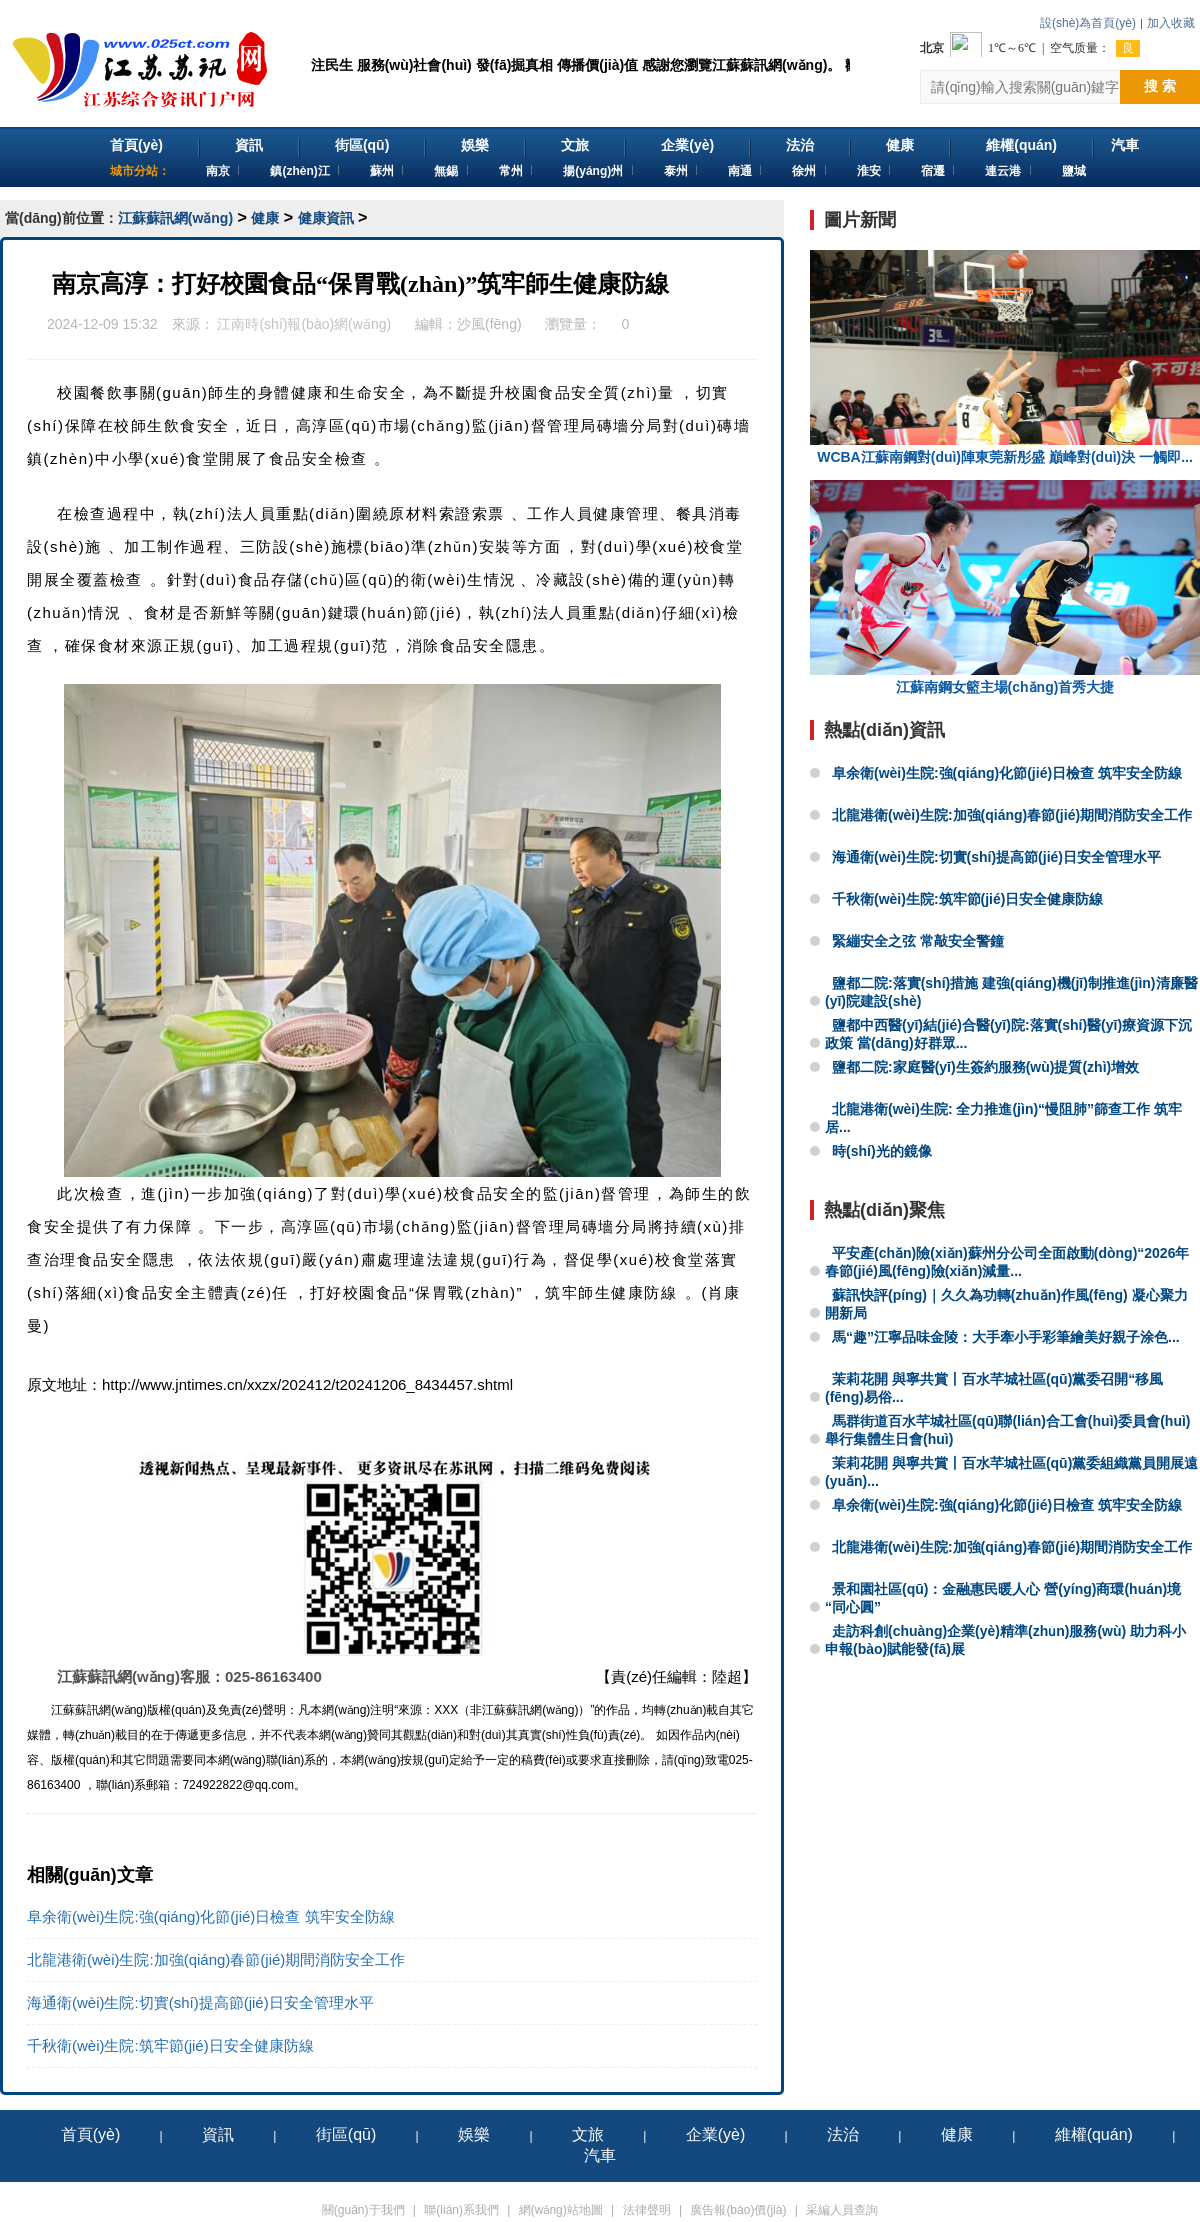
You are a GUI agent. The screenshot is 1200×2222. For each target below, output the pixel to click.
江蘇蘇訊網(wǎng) (175, 218)
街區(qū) (362, 145)
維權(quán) (1021, 145)
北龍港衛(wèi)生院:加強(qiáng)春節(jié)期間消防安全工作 (216, 1959)
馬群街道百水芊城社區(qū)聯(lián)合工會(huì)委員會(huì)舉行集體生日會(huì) (1008, 1430)
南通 (740, 171)
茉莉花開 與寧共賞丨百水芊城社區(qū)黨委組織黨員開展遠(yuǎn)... (1011, 1472)
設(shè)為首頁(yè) (1088, 23)
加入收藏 (1171, 23)
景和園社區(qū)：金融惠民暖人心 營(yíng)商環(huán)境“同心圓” (1003, 1598)
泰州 (676, 171)
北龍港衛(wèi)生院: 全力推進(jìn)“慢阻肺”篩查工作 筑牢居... (1003, 1118)
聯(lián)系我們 (461, 2210)
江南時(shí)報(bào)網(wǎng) (304, 324)
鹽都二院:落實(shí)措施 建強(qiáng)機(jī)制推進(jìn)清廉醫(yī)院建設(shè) (1011, 992)
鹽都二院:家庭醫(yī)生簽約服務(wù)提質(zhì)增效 (985, 1067)
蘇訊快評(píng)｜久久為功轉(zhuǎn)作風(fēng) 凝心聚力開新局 (1006, 1304)
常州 (511, 171)
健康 (900, 145)
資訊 (249, 145)
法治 (800, 145)
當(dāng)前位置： (61, 218)
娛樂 (475, 145)
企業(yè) (687, 145)
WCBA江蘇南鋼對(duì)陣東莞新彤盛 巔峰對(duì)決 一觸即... (1005, 357)
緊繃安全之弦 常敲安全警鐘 (918, 941)
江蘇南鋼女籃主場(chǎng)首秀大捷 (1005, 587)
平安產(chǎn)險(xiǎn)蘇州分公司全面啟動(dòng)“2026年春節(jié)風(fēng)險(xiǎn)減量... (1007, 1262)
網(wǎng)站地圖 (561, 2210)
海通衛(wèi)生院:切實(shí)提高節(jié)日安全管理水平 (200, 2002)
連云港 (1003, 171)
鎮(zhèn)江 (299, 171)
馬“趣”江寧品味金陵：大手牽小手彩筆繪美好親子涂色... (1006, 1337)
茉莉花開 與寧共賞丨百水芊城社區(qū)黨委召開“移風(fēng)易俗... (994, 1388)
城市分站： (140, 171)
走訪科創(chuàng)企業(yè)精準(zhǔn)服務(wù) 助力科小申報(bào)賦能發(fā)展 (1005, 1640)
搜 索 (1160, 86)
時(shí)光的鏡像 (882, 1151)
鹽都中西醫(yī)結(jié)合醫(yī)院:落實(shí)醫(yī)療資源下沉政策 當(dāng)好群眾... (1008, 1034)
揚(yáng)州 (593, 171)
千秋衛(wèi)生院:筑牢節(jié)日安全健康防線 (170, 2045)
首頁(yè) (136, 145)
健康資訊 (326, 218)
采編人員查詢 (842, 2210)
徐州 (804, 171)
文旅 (575, 145)
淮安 (869, 171)
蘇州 (382, 171)
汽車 (1125, 145)
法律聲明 (647, 2210)
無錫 (446, 171)
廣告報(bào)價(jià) (738, 2210)
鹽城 (1074, 171)
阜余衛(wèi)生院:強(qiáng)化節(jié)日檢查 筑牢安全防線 (211, 1916)
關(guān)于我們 (363, 2210)
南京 (218, 171)
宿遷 (933, 171)
